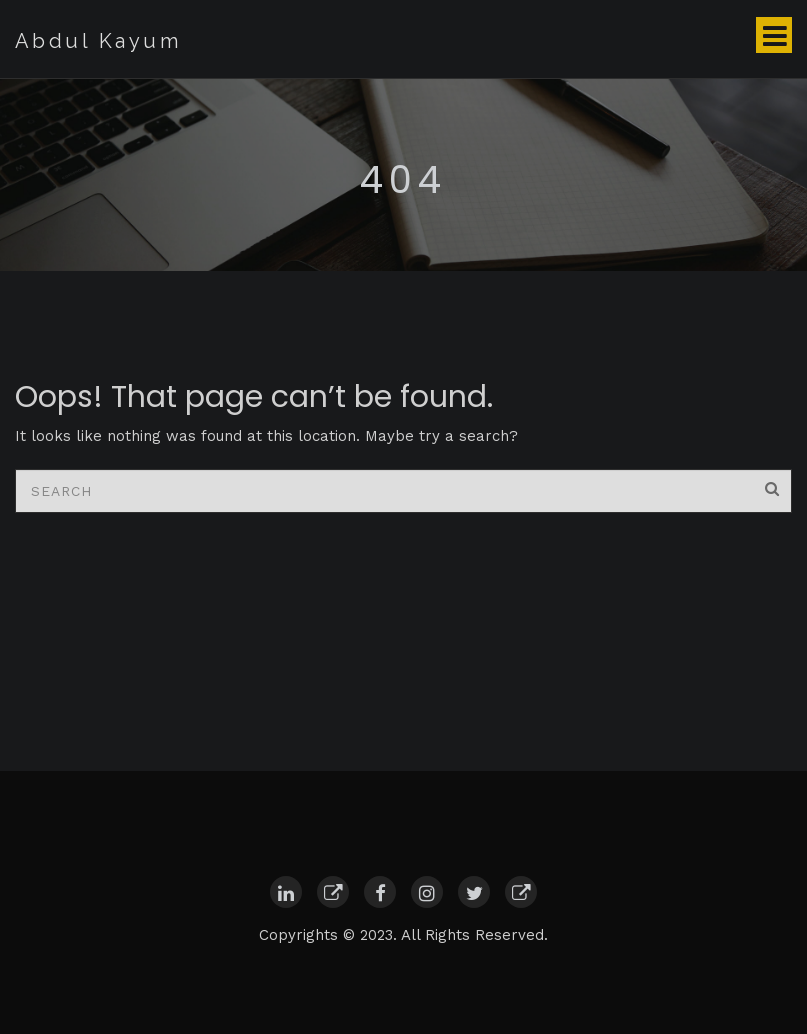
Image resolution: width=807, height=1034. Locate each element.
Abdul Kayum (98, 41)
